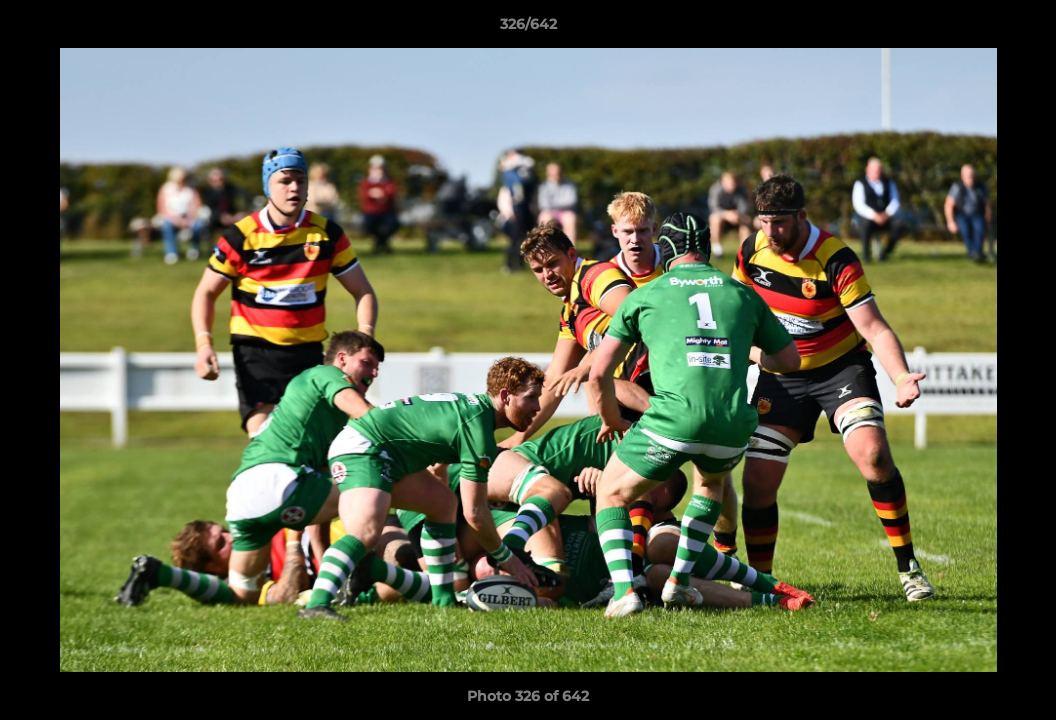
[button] (1020, 29)
